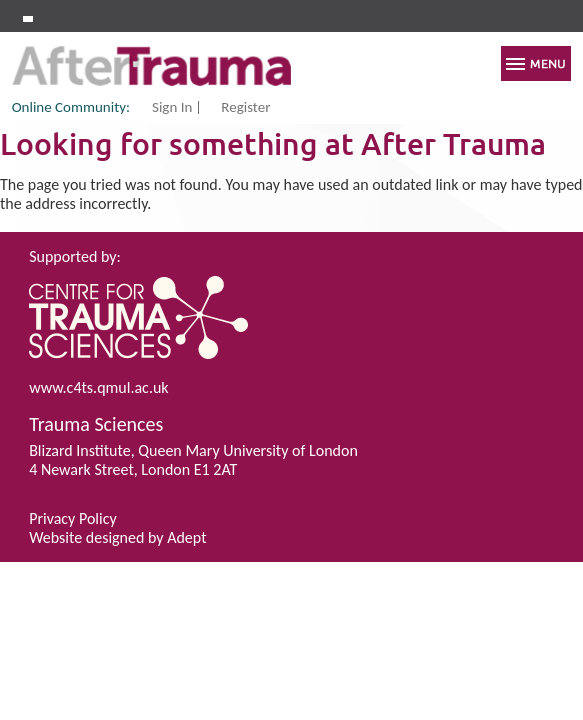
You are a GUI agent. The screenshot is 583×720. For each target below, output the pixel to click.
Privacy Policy (73, 518)
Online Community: (71, 107)
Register (245, 108)
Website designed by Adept (117, 537)
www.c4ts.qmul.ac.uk (98, 387)
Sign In (172, 108)
